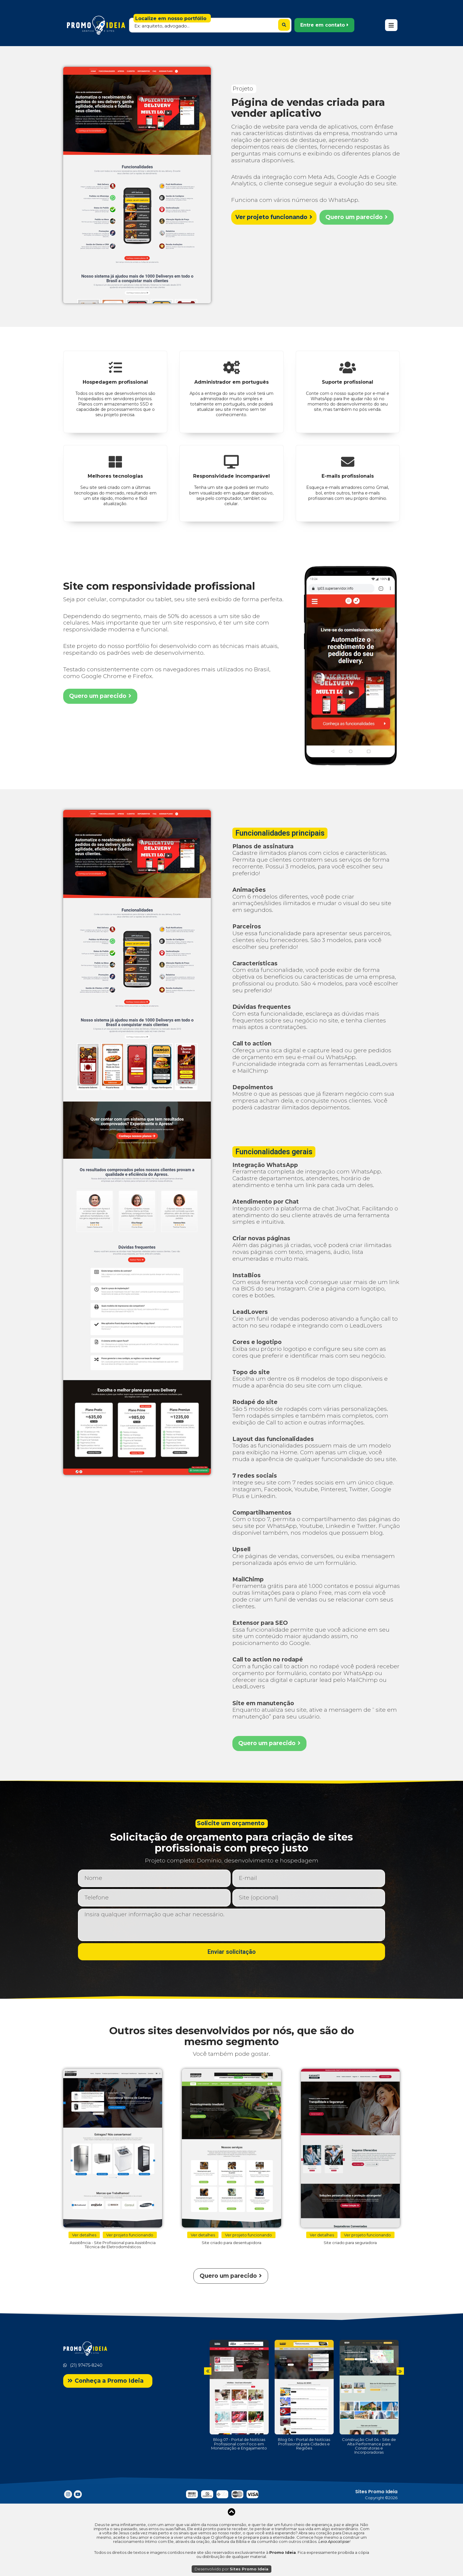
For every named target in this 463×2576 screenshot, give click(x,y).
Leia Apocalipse (333, 2541)
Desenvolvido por (231, 2569)
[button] (324, 25)
